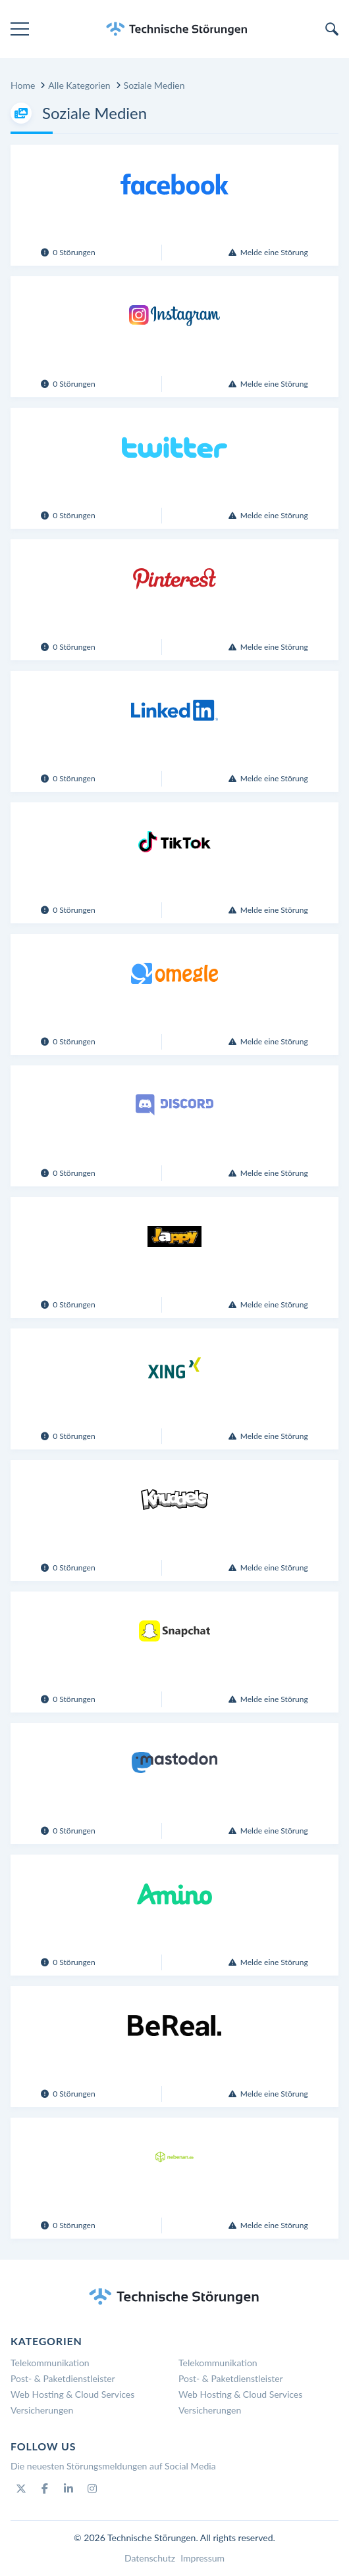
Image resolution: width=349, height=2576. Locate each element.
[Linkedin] (68, 2488)
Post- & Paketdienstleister (63, 2378)
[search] (331, 29)
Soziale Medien (154, 85)
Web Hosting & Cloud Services (72, 2394)
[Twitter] (21, 2488)
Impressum (202, 2558)
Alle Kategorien (79, 85)
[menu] (20, 29)
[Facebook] (44, 2488)
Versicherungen (42, 2410)
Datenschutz (149, 2558)
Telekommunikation (50, 2362)
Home (23, 85)
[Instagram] (92, 2488)
